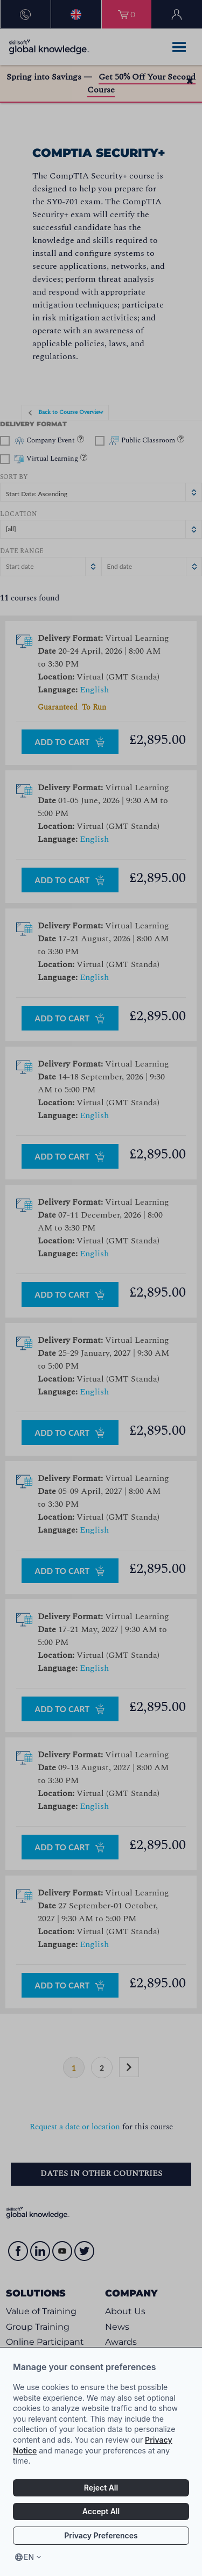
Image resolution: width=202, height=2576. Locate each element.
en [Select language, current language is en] (29, 2556)
